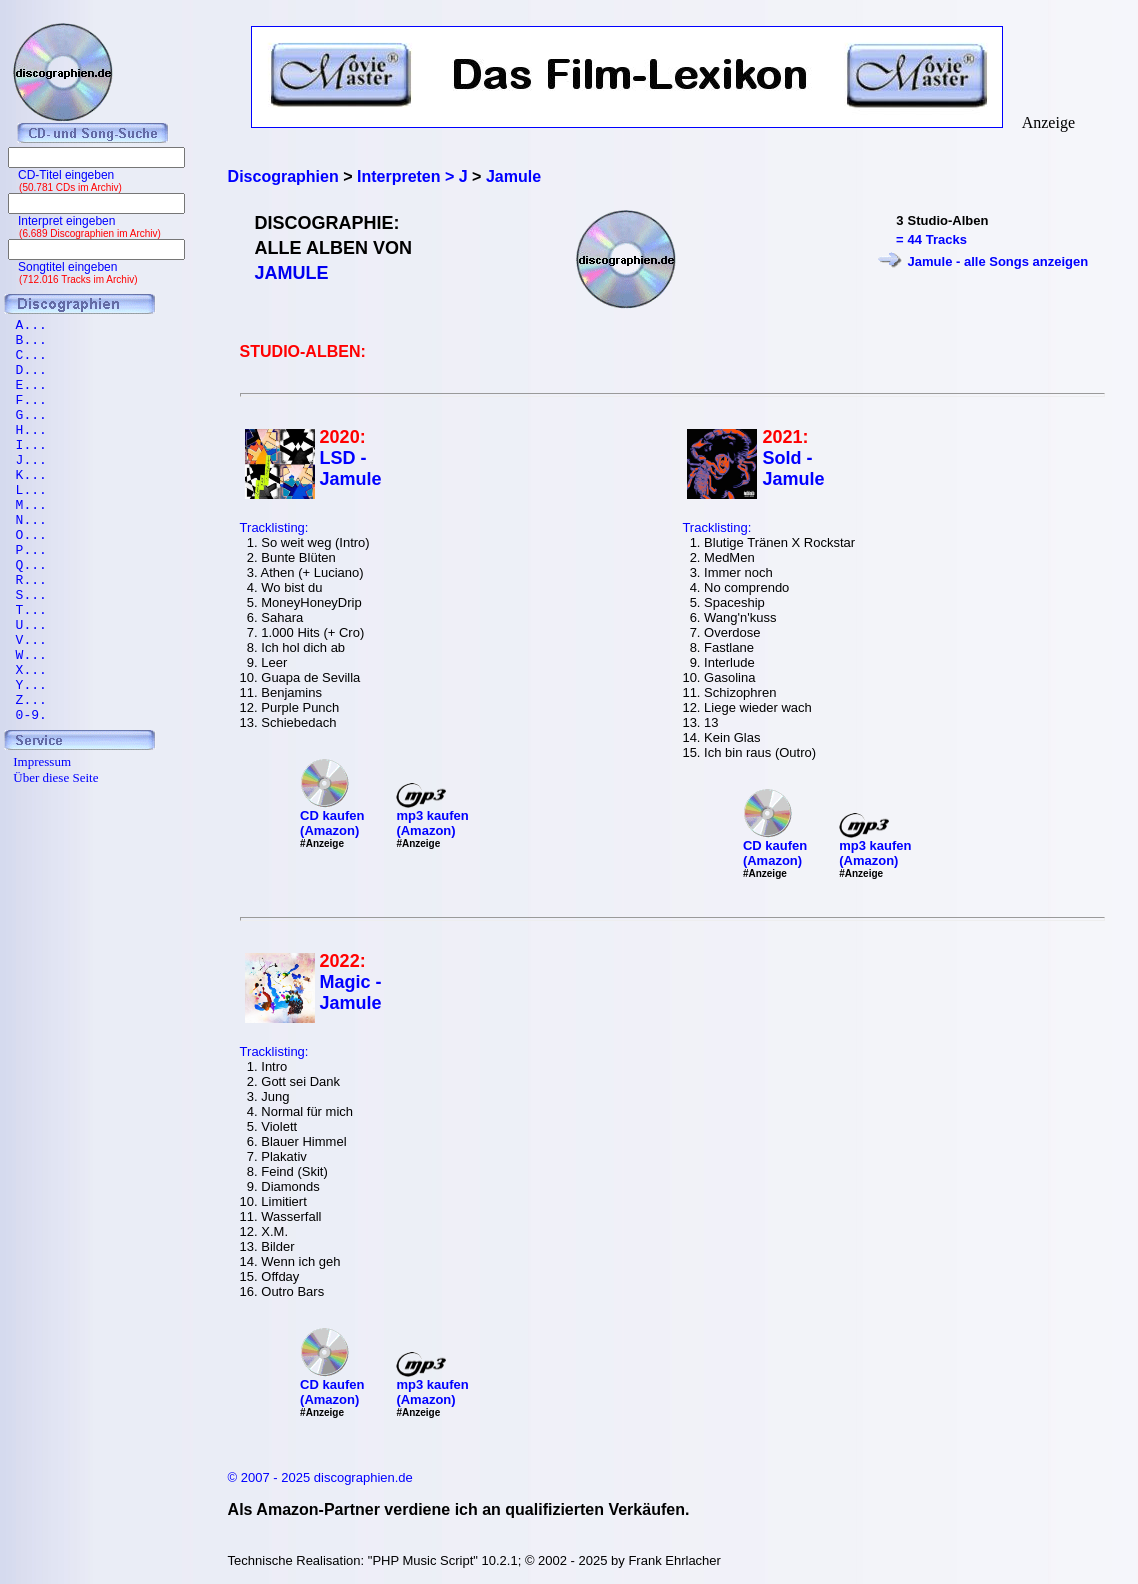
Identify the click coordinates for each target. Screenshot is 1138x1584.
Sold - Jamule (793, 468)
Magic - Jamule (351, 992)
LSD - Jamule (351, 468)
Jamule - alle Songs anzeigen (998, 261)
